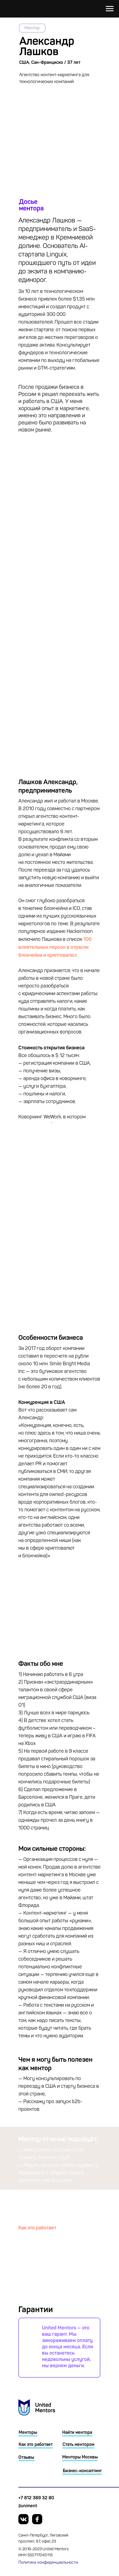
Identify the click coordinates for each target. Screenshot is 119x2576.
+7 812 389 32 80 (36, 2498)
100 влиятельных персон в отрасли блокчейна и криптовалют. (55, 947)
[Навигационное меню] (110, 9)
